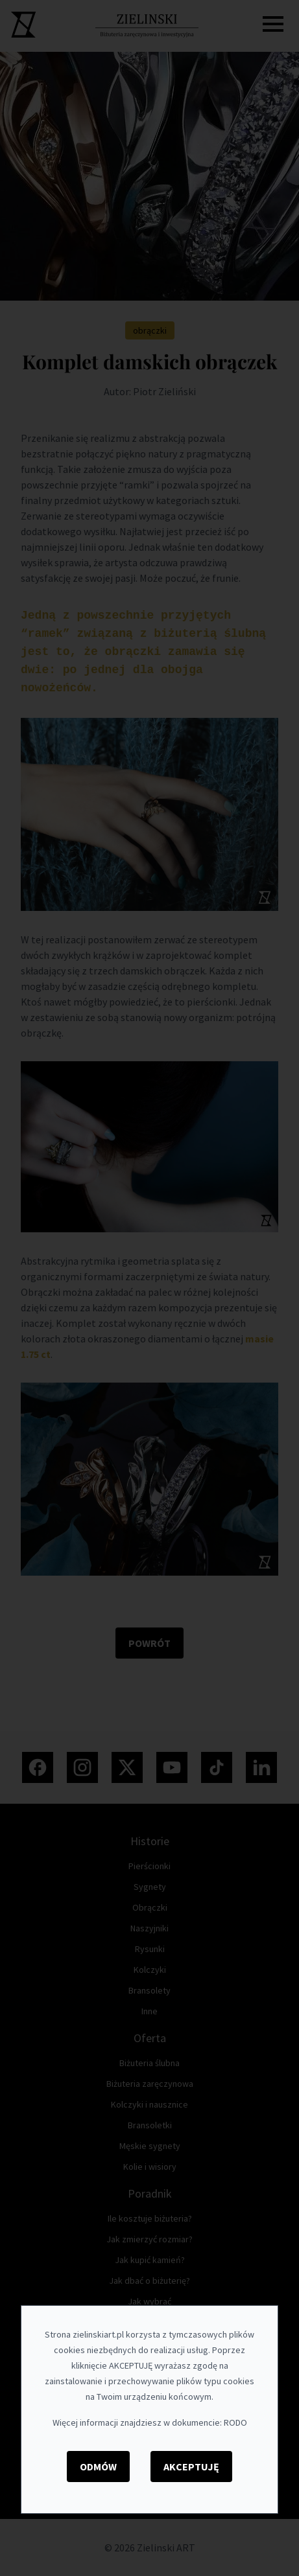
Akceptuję (191, 2466)
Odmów (98, 2466)
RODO (235, 2422)
